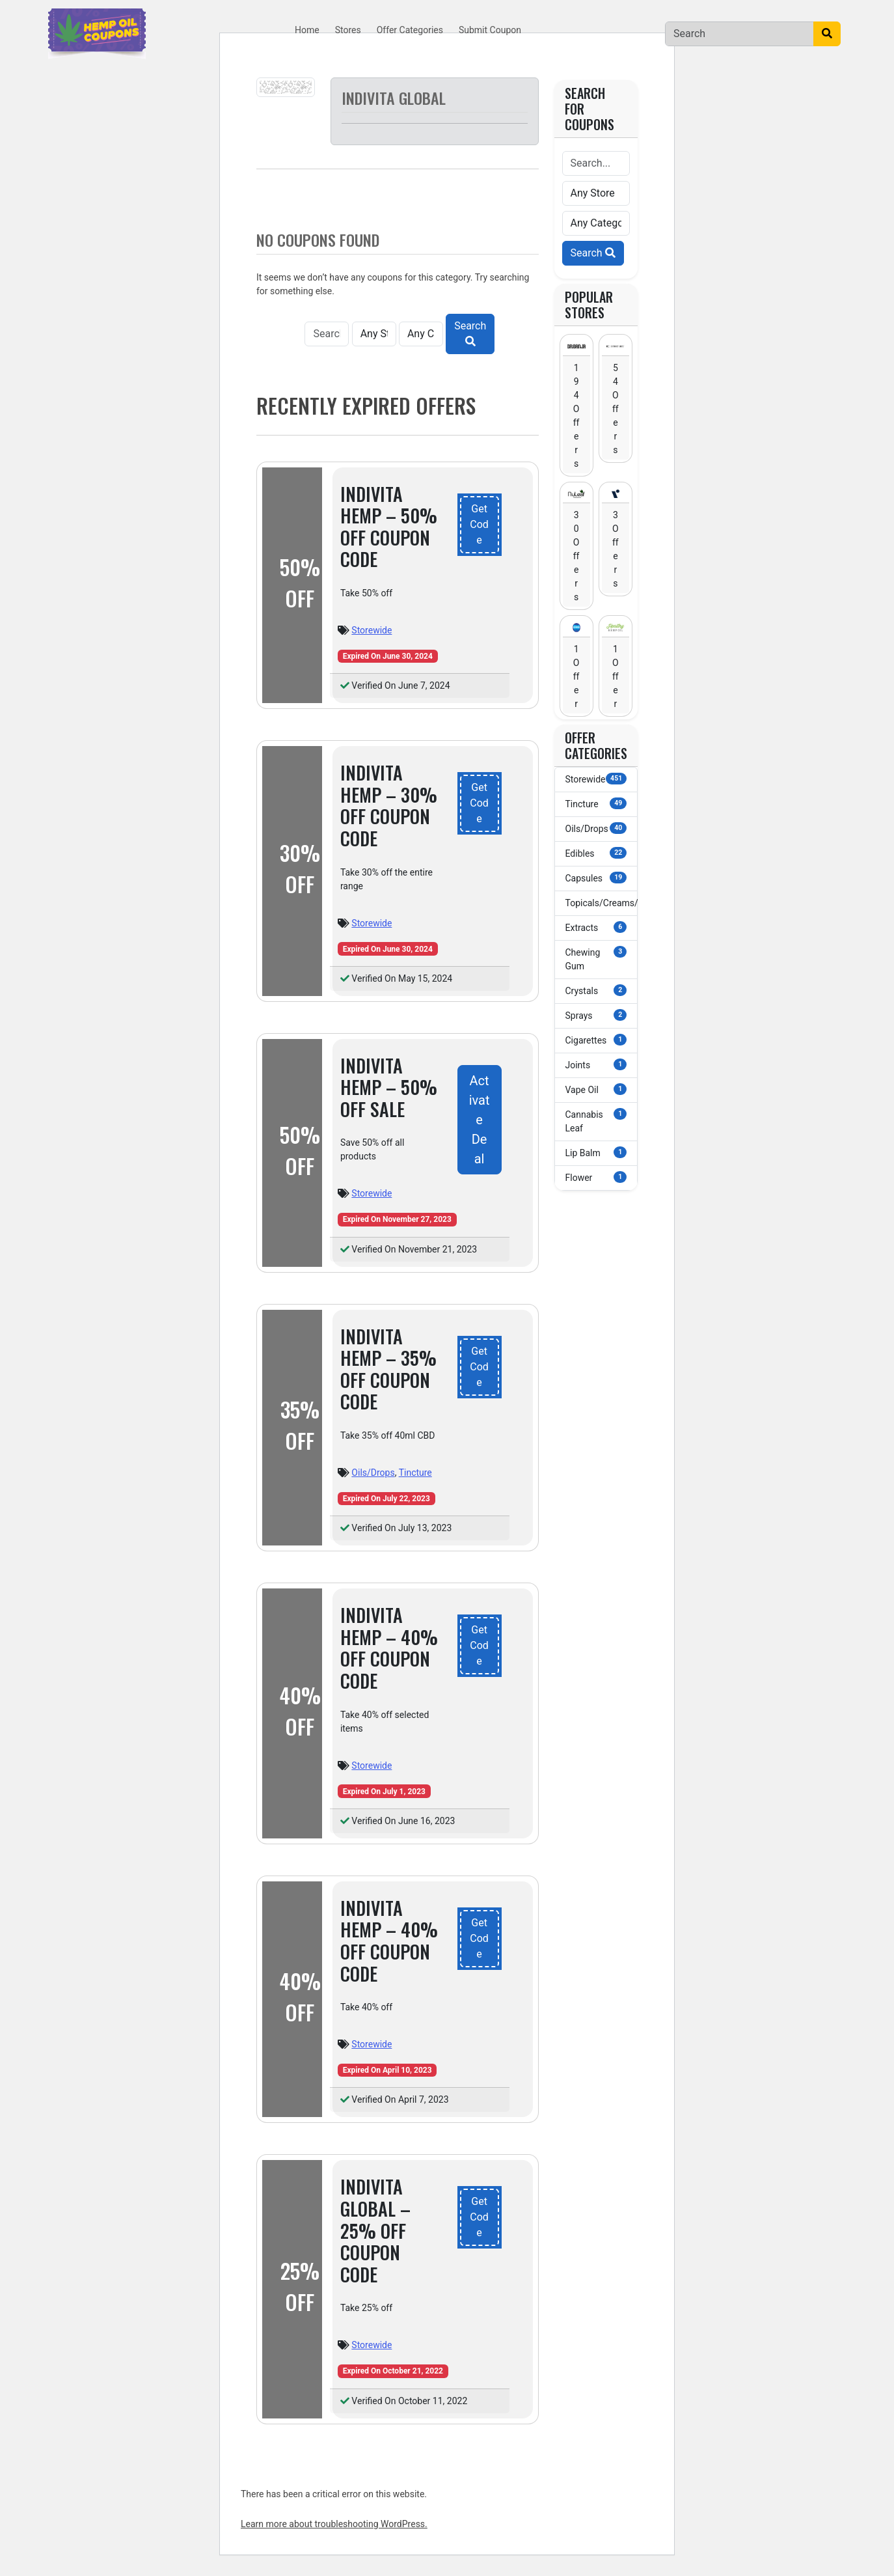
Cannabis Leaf (596, 1120)
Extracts (596, 927)
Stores (348, 30)
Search (470, 333)
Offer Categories (410, 30)
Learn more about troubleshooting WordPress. (334, 2524)
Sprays (596, 1015)
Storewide (371, 630)
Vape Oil (596, 1089)
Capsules (596, 877)
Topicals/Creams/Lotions (601, 902)
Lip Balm (596, 1152)
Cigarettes (596, 1040)
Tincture (415, 1472)
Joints (596, 1064)
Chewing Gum (596, 958)
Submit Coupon (490, 30)
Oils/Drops (372, 1472)
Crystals (596, 990)
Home (307, 30)
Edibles (596, 853)
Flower (596, 1177)
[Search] (739, 33)
